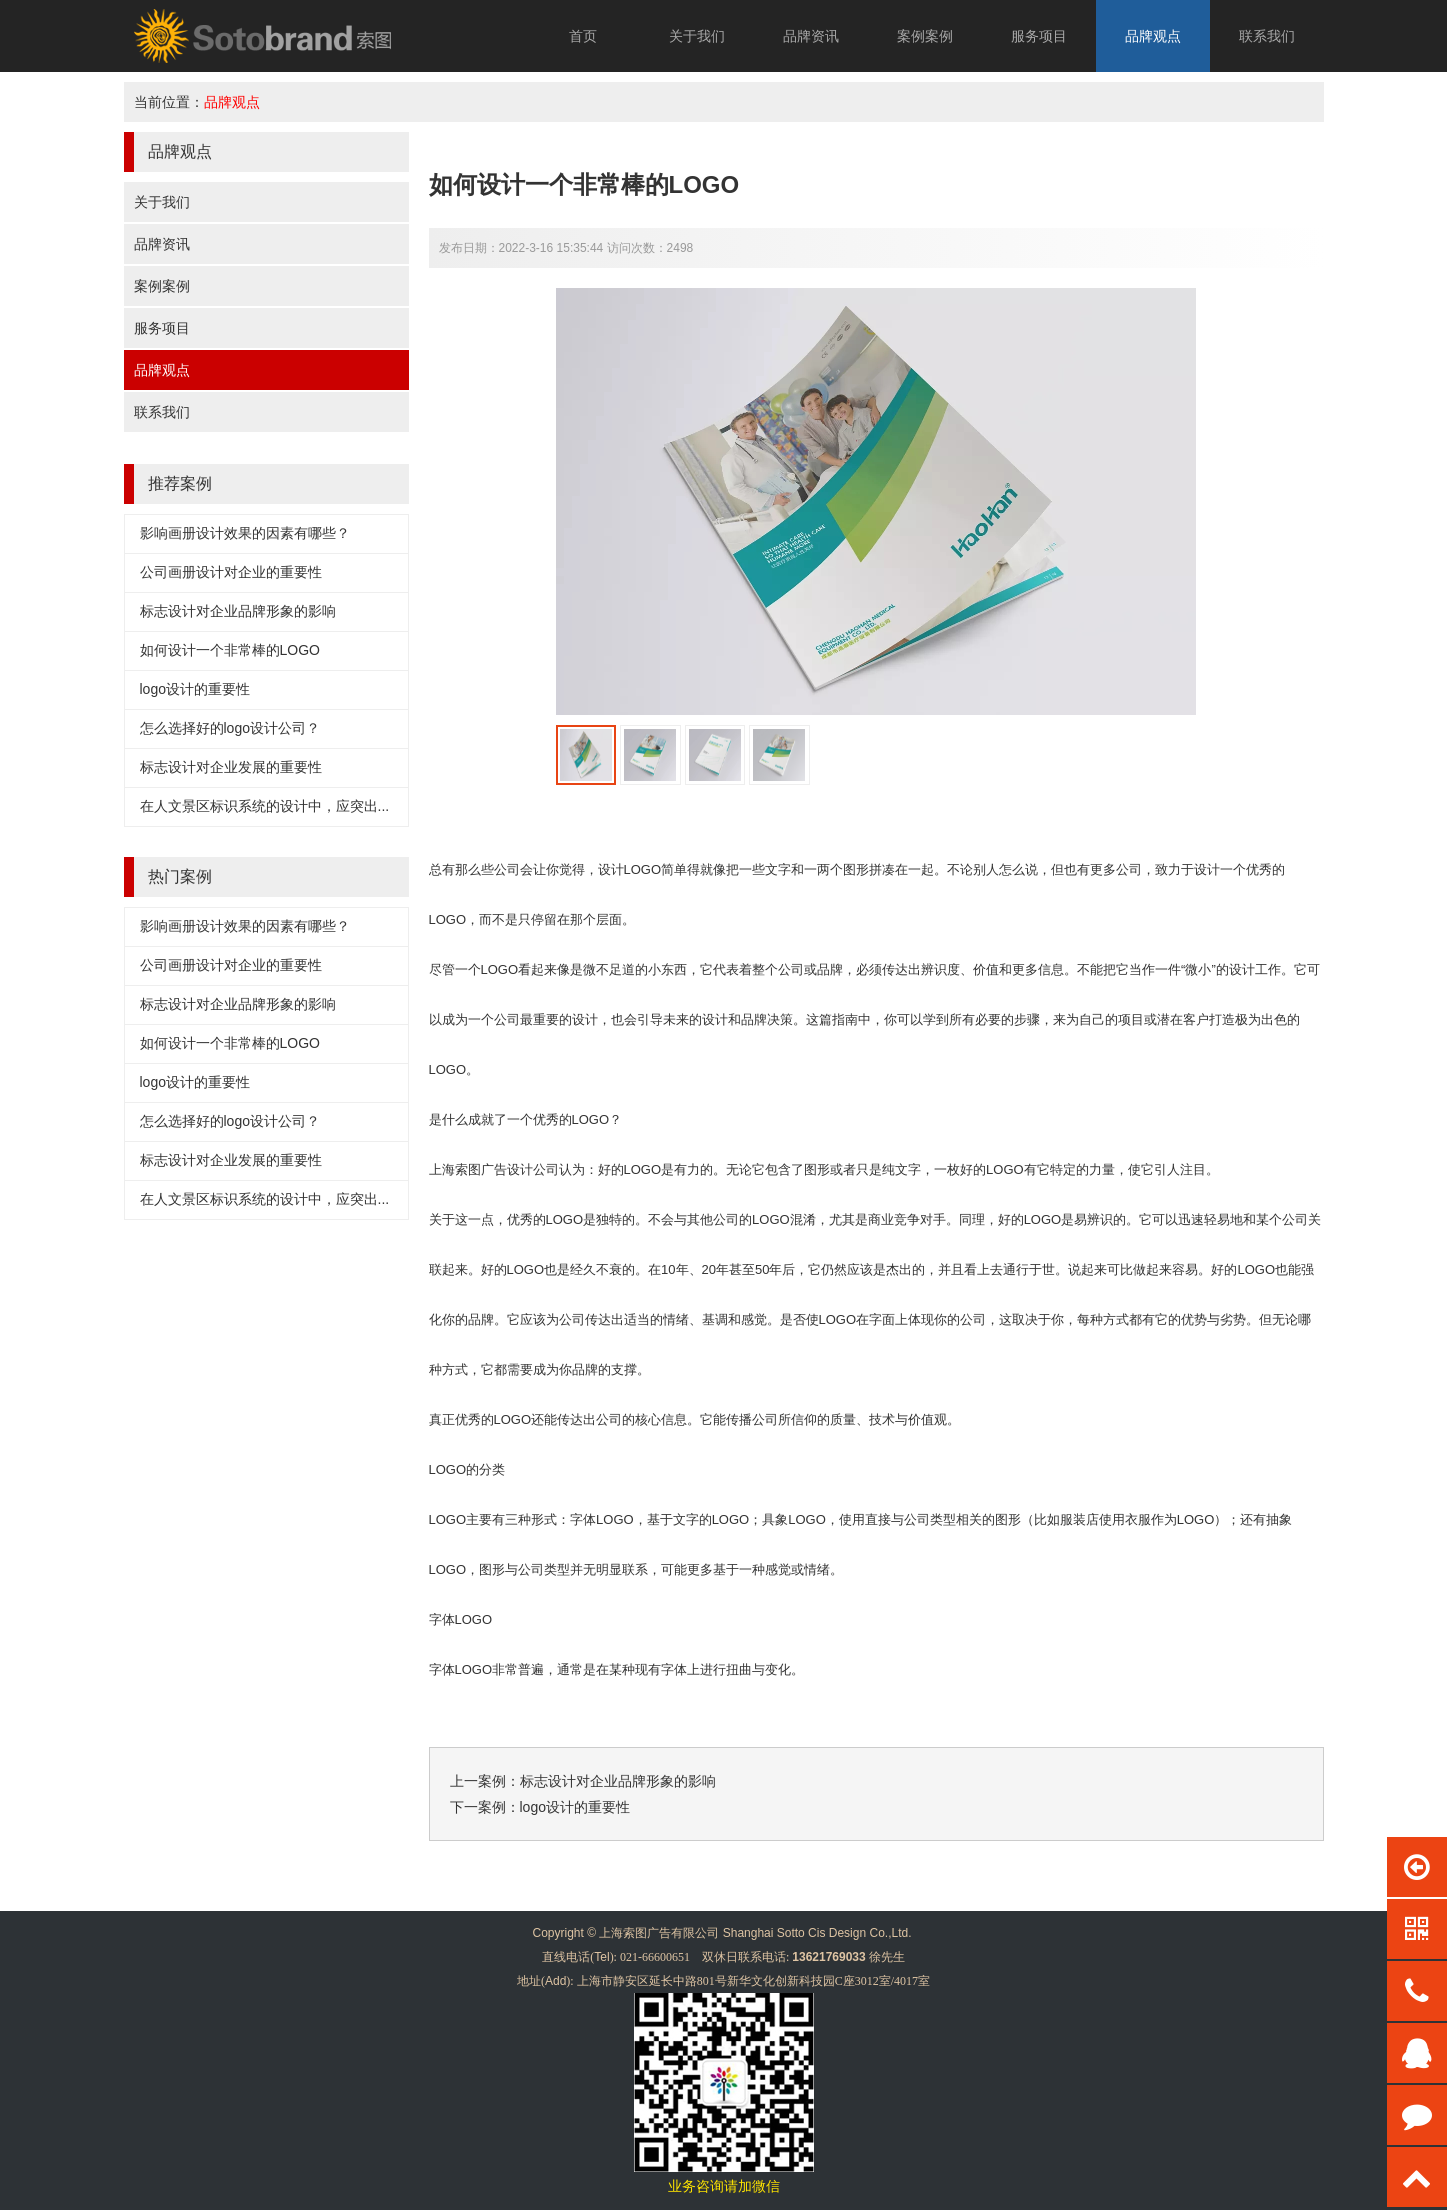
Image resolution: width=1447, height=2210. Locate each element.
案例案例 (925, 36)
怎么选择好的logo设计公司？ (230, 728)
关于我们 (697, 36)
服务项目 (1039, 36)
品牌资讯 (811, 36)
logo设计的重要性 (195, 689)
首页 (583, 36)
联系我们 (1267, 36)
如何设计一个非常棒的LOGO (230, 650)
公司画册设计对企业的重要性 (231, 572)
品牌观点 (1153, 36)
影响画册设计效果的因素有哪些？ (245, 533)
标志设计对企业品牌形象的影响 (238, 611)
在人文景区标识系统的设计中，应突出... (265, 806)
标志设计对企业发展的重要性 (231, 767)
